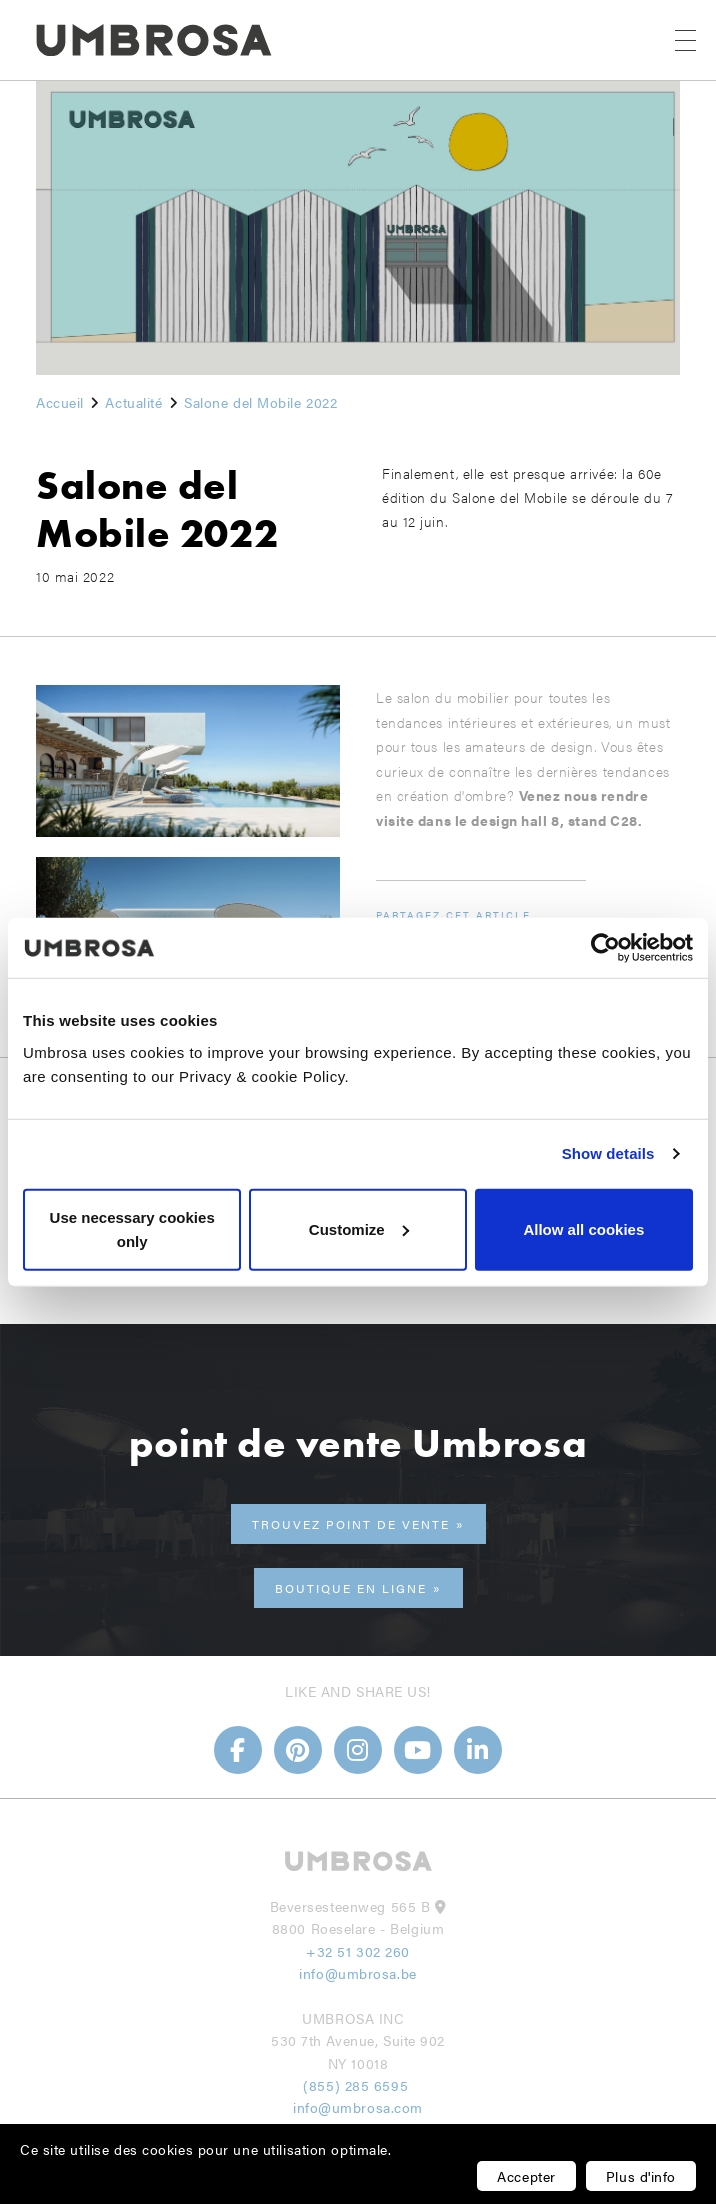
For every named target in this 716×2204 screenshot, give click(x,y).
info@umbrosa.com (358, 2107)
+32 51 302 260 (358, 1951)
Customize (359, 1228)
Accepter (526, 2176)
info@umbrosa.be (357, 1973)
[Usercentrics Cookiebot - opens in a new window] (605, 948)
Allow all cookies (583, 1228)
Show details (608, 1153)
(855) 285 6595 (357, 2085)
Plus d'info (641, 2176)
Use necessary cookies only (132, 1228)
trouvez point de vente (351, 1524)
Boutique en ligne (351, 1588)
